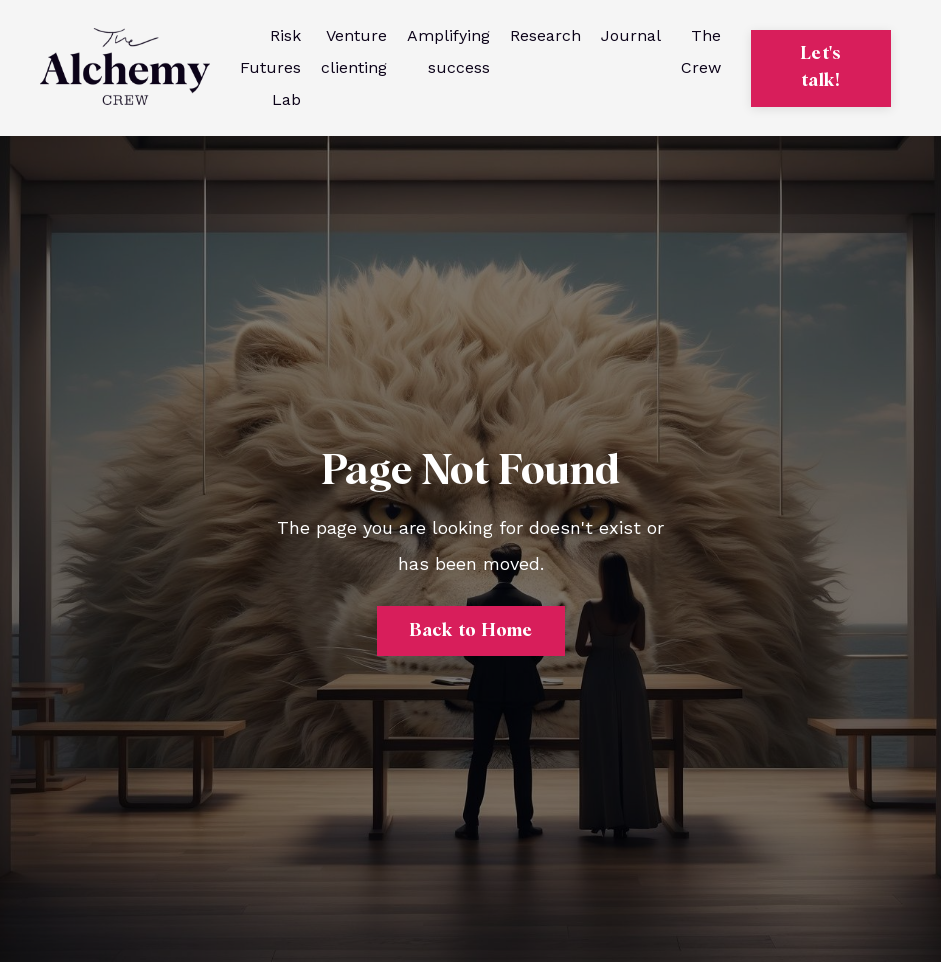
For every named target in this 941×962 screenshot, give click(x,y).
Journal (631, 35)
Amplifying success (448, 51)
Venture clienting (354, 51)
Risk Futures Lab (270, 67)
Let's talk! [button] (820, 67)
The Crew (701, 51)
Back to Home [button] (471, 631)
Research (545, 35)
